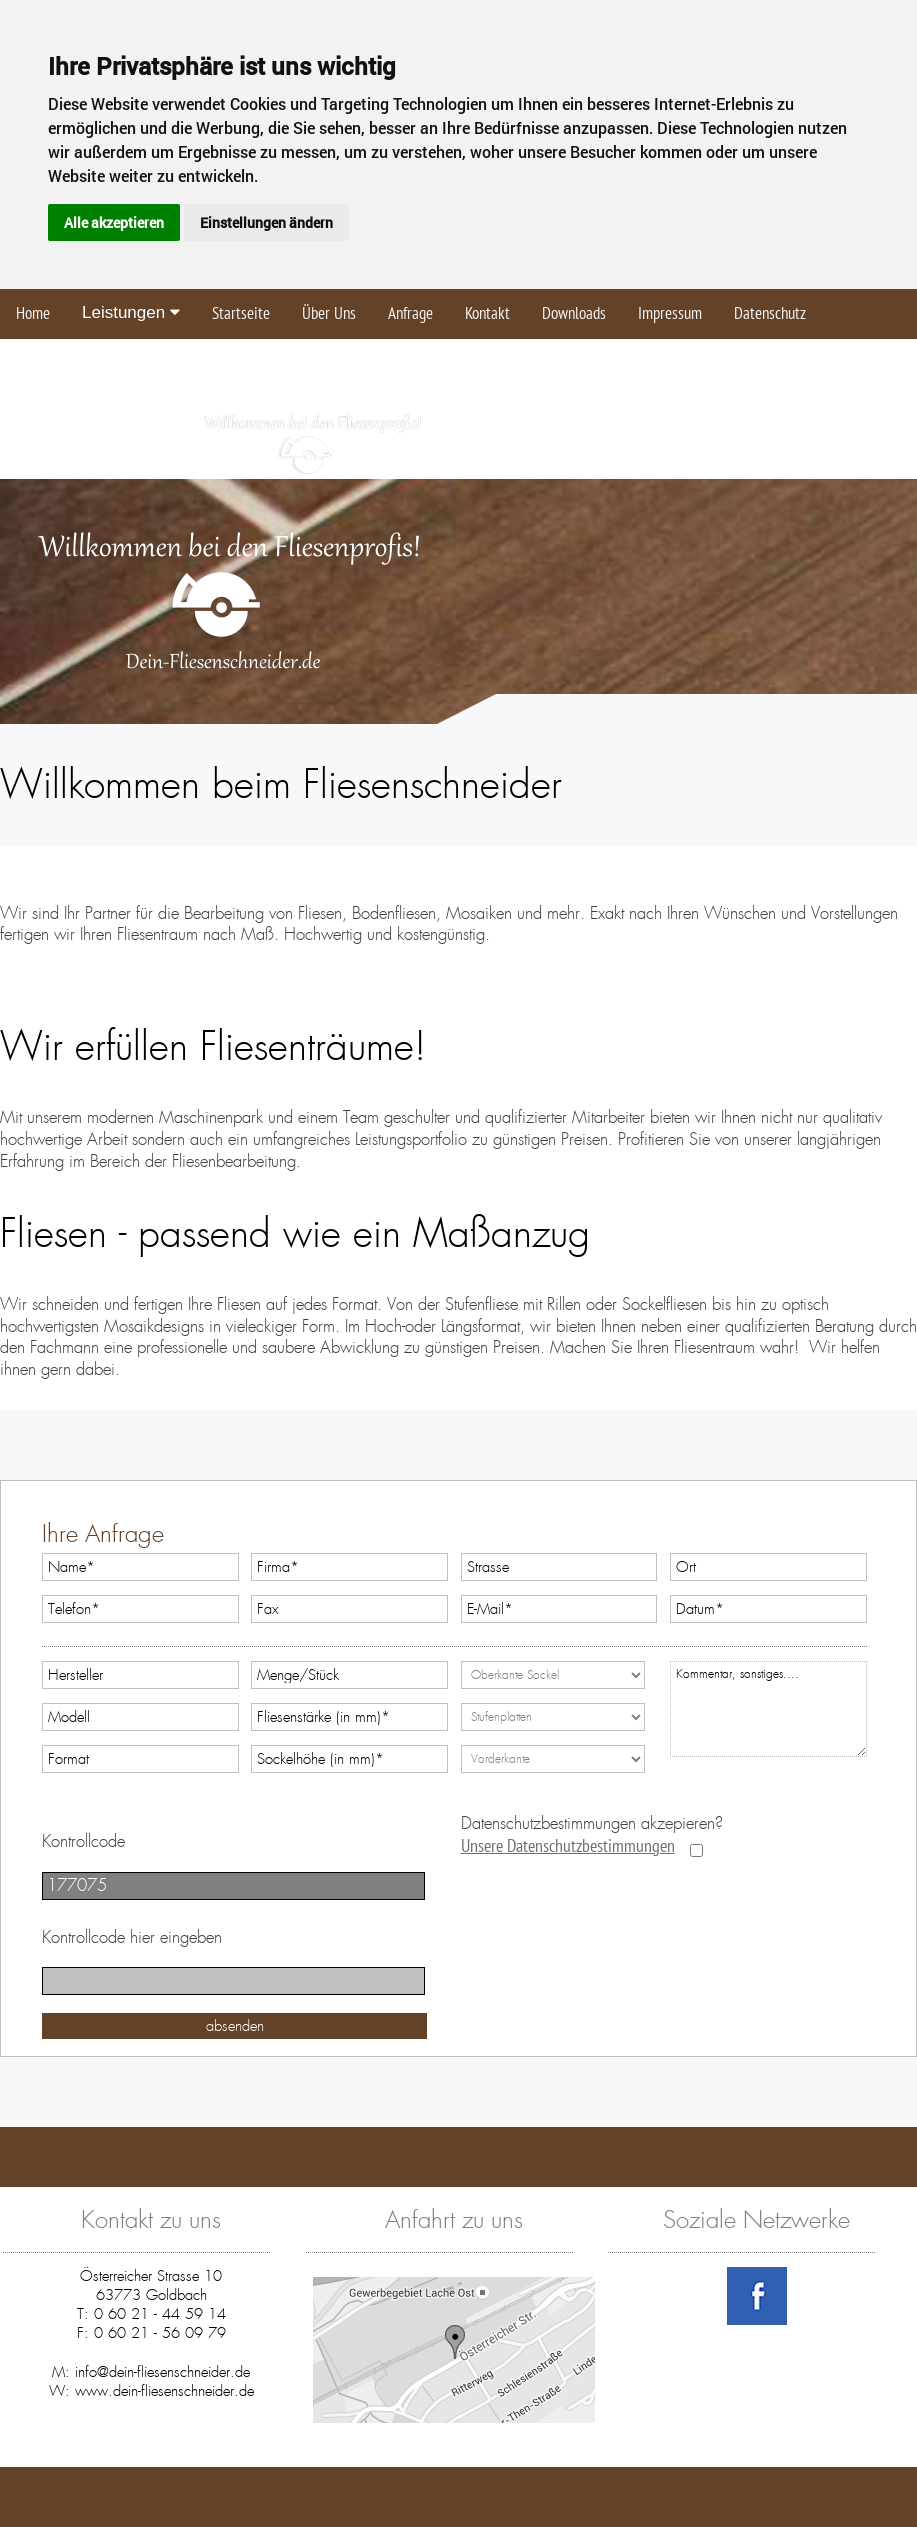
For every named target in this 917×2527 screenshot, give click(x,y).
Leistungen (131, 312)
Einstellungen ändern (266, 222)
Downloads (574, 314)
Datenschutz (770, 314)
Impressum (670, 314)
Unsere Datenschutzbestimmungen (568, 1846)
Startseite (241, 314)
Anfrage (410, 314)
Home (33, 314)
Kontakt (487, 314)
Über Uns (329, 314)
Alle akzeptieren (114, 222)
